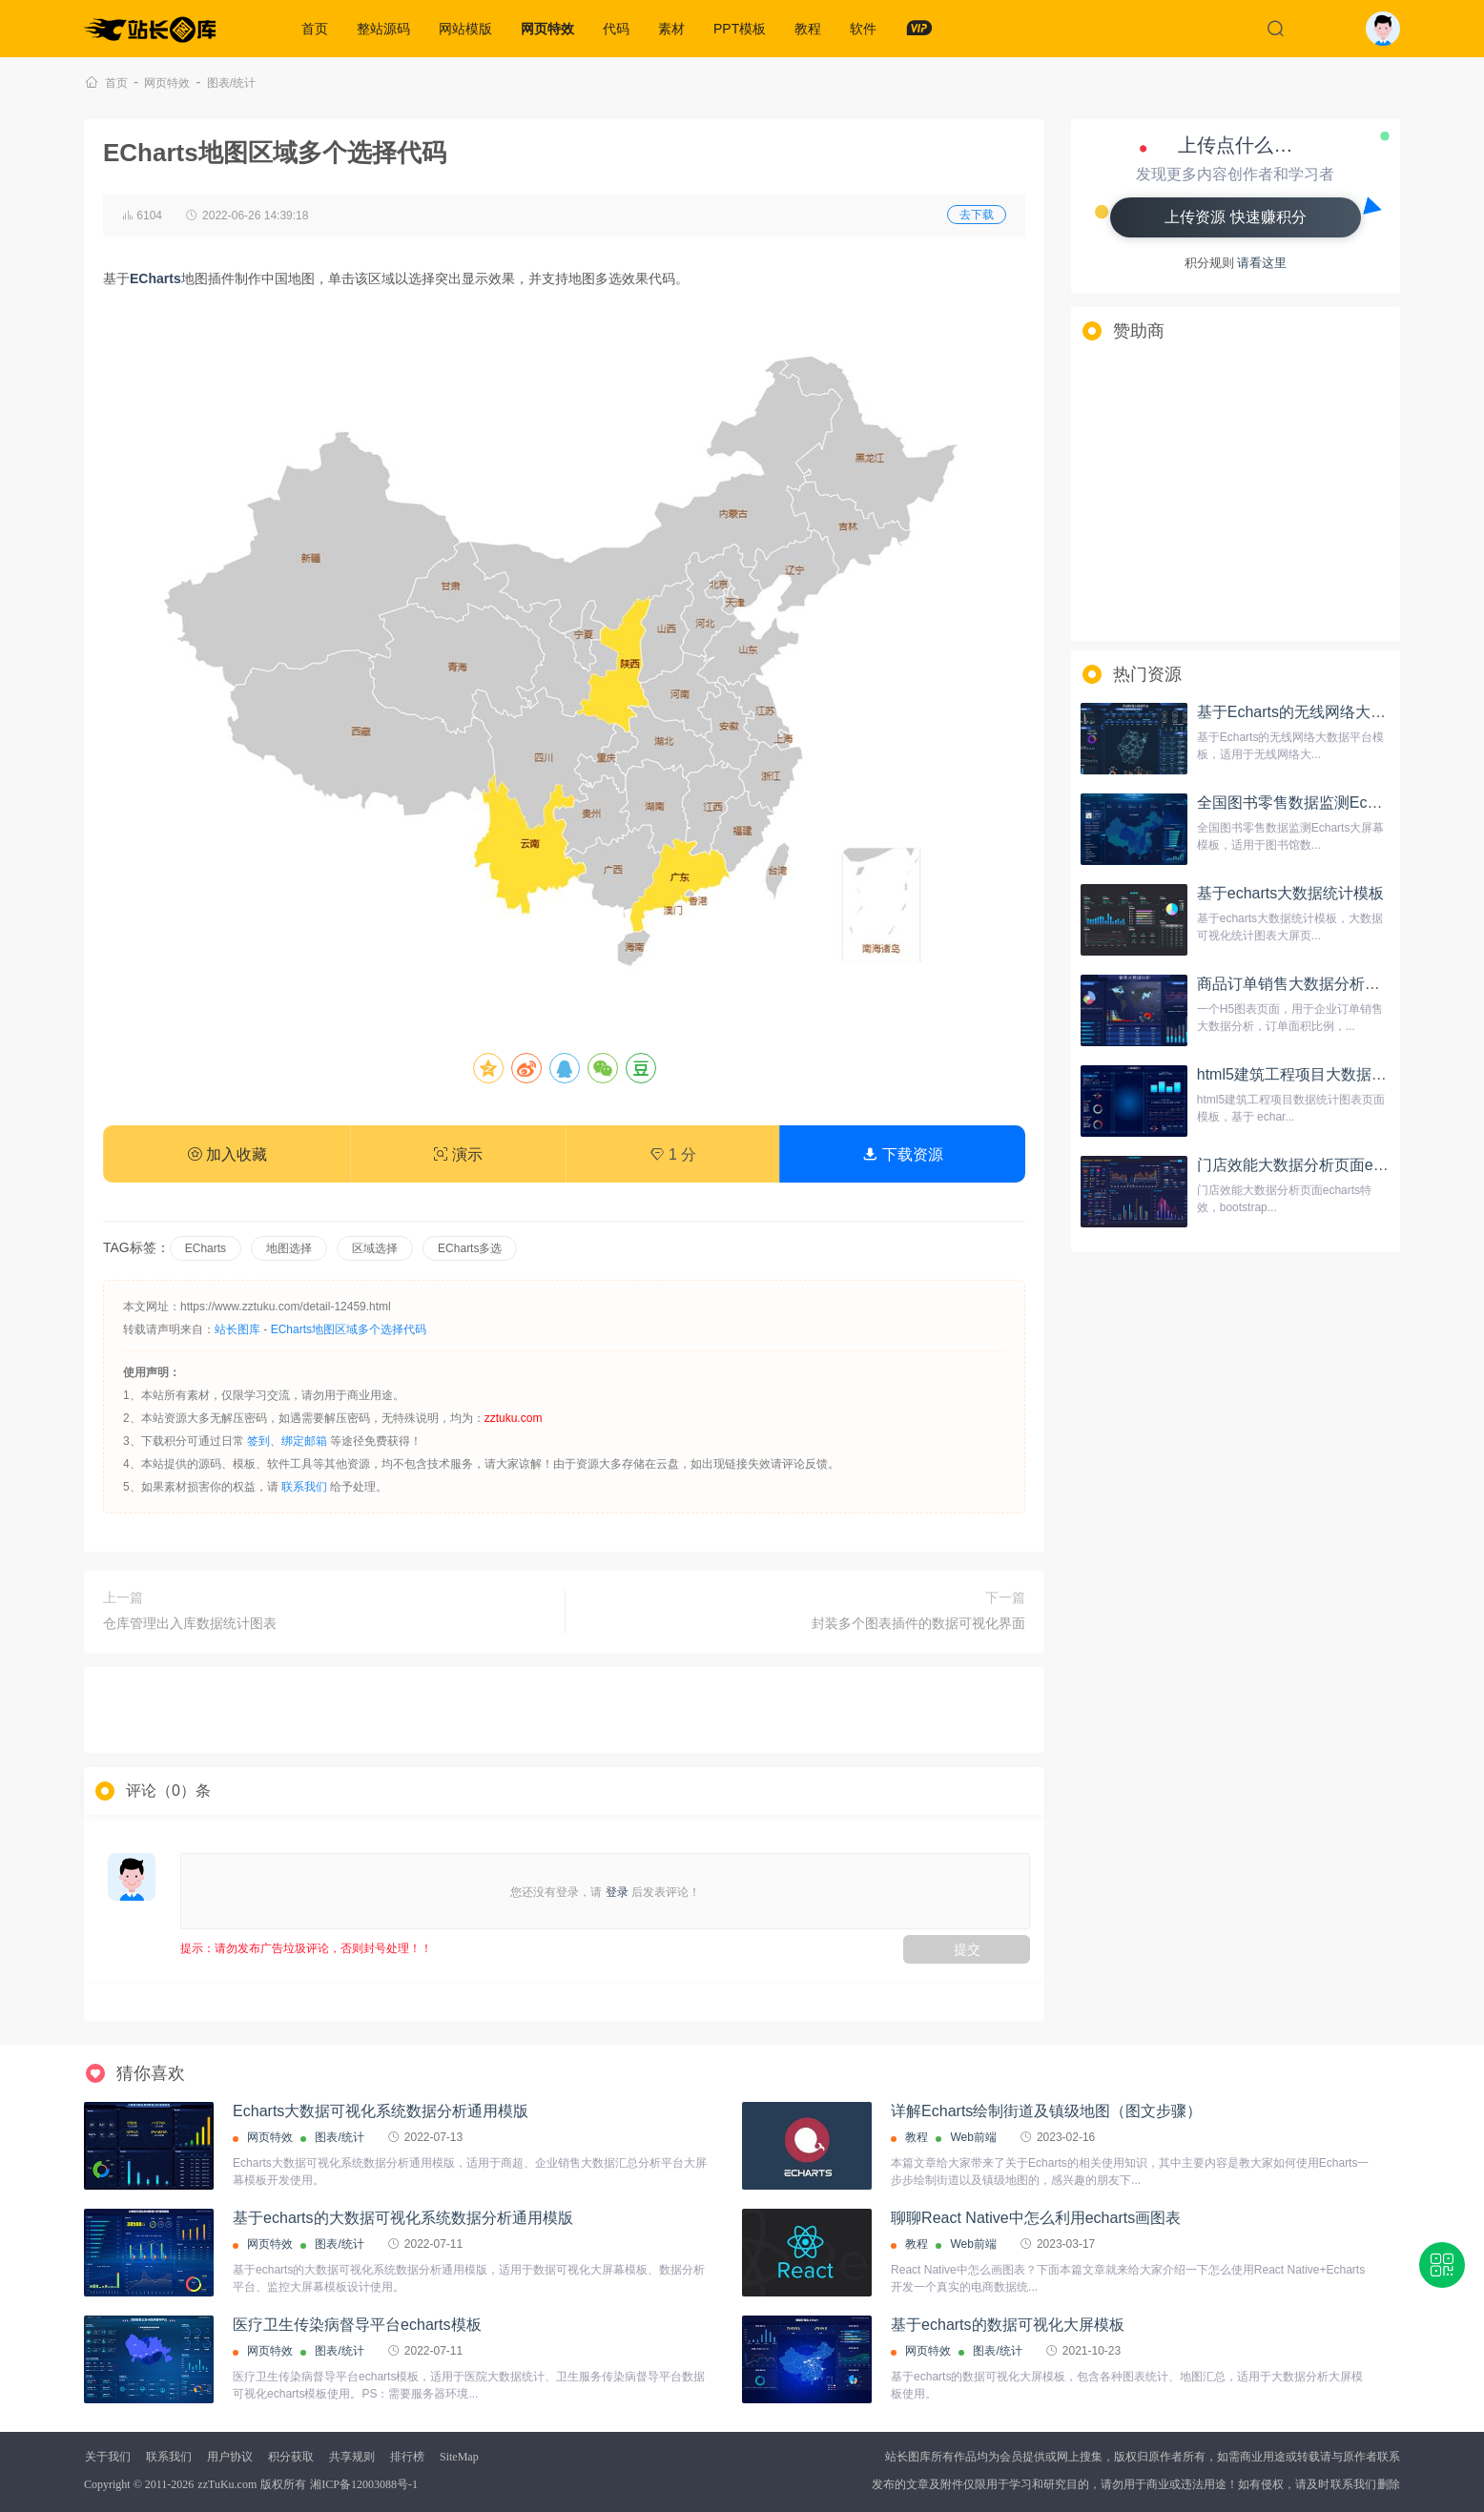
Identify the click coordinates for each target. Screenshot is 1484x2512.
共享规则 (352, 2456)
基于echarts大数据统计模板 (1290, 893)
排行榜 (407, 2456)
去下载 (976, 214)
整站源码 (383, 28)
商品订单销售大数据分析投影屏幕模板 (1326, 984)
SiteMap (459, 2456)
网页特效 (547, 28)
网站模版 (465, 28)
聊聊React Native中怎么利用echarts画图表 (1036, 2218)
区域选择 (375, 1248)
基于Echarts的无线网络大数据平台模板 (1329, 712)
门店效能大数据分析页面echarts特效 (1321, 1165)
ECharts (205, 1248)
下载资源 (902, 1154)
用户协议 (230, 2456)
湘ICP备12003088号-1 (364, 2484)
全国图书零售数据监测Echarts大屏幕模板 (1337, 802)
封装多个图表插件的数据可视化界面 (918, 1623)
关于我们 (108, 2456)
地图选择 (289, 1248)
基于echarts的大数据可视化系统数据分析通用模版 (402, 2218)
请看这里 (1262, 263)
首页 (314, 28)
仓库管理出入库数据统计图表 (190, 1623)
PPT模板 (739, 28)
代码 (616, 28)
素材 (671, 28)
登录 (617, 1892)
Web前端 (973, 2137)
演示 (458, 1154)
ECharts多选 (470, 1248)
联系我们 (304, 1486)
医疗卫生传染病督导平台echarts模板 (357, 2324)
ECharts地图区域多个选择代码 (348, 1329)
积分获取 (291, 2456)
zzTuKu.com (227, 2484)
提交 (967, 1949)
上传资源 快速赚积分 (1235, 217)
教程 (807, 28)
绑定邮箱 (304, 1441)
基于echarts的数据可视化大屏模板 (1007, 2324)
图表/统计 (231, 83)
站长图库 (237, 1329)
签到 (258, 1441)
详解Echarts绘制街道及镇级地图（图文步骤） (1046, 2111)
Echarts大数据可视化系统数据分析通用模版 (380, 2111)
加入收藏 (227, 1154)
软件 (863, 28)
